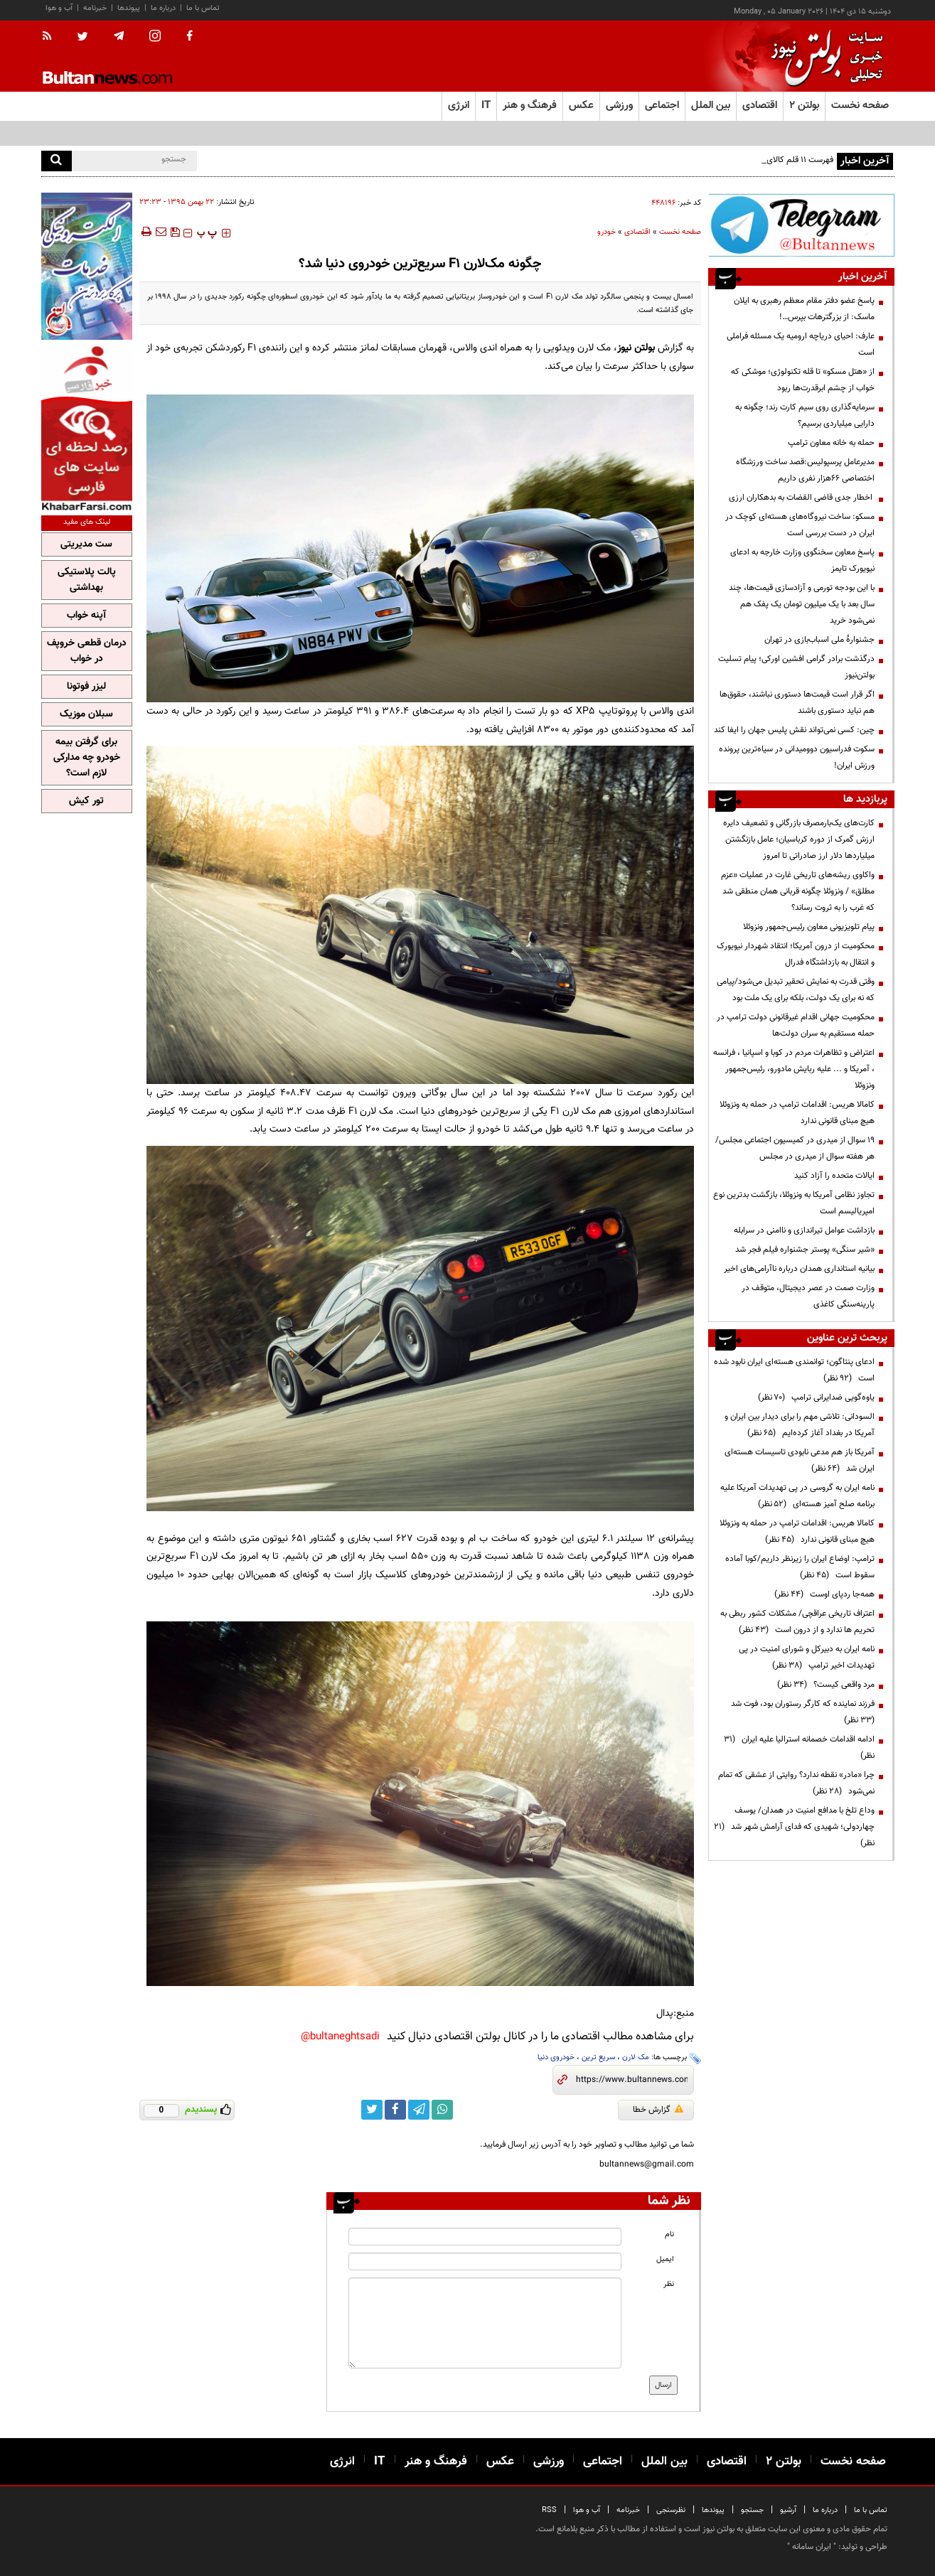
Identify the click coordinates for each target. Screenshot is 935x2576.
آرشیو (788, 2510)
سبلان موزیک (86, 714)
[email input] (484, 2261)
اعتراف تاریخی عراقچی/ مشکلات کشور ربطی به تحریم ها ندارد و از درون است (797, 1621)
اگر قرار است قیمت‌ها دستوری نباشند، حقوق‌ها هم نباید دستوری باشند (797, 702)
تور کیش (86, 801)
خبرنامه (95, 8)
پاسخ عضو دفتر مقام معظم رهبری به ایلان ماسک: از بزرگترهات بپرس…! (804, 308)
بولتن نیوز (636, 348)
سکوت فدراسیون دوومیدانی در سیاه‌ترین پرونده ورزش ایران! (797, 757)
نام (669, 2234)
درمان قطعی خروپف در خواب (87, 651)
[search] (56, 161)
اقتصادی (637, 232)
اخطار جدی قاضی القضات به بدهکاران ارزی (802, 497)
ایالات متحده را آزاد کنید (834, 1175)
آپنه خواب (86, 615)
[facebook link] (395, 2110)
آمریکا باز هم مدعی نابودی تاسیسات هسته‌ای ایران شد (800, 1460)
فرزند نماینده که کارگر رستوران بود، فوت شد (801, 1712)
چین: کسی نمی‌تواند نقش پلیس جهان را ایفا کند (794, 730)
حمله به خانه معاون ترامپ (831, 442)
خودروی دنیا (556, 2057)
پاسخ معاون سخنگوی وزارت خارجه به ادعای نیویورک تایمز (802, 560)
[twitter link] (372, 2110)
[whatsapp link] (442, 2110)
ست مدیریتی (86, 544)
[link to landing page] (823, 56)
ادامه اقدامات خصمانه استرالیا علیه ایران (799, 1747)
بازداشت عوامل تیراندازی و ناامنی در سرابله (804, 1230)
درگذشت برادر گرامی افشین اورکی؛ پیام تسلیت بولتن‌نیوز (796, 667)
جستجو (752, 2510)
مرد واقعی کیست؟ (826, 1684)
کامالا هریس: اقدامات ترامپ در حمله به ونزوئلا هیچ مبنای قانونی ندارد (797, 1112)
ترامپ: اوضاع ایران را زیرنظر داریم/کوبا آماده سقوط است (800, 1567)
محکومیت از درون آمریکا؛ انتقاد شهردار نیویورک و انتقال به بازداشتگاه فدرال (796, 954)
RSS (549, 2510)
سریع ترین (598, 2057)
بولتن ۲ (804, 105)
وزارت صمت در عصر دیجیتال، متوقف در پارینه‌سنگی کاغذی (808, 1296)
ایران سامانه (811, 2546)
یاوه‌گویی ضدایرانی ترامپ (816, 1397)
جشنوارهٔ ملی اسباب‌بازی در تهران (819, 639)
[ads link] (801, 225)
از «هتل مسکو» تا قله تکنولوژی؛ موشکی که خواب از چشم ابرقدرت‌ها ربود (803, 380)
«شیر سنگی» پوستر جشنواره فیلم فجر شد (805, 1249)
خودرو (606, 232)
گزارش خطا (658, 2109)
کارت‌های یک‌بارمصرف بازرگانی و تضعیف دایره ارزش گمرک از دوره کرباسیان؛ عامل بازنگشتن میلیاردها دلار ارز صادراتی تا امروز (799, 839)
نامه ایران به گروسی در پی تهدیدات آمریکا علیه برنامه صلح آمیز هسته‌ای (797, 1495)
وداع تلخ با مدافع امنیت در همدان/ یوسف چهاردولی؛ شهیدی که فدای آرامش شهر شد (794, 1827)
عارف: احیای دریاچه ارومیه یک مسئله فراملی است (801, 344)
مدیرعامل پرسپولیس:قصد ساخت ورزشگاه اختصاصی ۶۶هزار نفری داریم (805, 470)
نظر (668, 2284)
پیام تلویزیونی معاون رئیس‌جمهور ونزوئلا (809, 927)
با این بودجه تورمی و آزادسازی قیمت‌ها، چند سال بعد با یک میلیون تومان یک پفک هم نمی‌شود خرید (802, 604)
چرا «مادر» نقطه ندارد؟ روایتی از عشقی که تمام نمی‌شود (796, 1783)
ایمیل (665, 2259)
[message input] (484, 2322)
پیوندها (128, 8)
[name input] (484, 2236)
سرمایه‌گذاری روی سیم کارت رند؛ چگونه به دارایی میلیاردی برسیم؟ (805, 415)
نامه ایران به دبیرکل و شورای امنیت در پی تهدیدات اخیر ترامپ (807, 1657)
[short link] (632, 2079)
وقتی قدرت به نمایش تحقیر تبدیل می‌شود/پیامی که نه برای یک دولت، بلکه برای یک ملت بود (796, 989)
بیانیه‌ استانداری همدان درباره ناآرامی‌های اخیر (799, 1268)
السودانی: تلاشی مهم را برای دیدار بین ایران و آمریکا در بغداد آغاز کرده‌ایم (800, 1424)
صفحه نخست (860, 105)
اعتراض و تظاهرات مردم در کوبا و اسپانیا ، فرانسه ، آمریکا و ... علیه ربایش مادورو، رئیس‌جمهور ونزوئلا (794, 1069)
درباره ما (163, 8)
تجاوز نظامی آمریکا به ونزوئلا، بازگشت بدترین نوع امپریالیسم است (794, 1203)
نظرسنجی (670, 2510)
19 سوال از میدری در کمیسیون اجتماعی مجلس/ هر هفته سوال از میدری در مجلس (795, 1148)
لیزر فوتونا (86, 686)
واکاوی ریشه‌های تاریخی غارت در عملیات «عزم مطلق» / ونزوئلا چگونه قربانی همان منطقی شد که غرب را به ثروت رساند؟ (798, 891)
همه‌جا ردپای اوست (824, 1594)
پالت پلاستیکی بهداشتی (87, 580)
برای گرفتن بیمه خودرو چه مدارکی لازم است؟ (86, 757)
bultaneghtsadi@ (340, 2037)
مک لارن (635, 2057)
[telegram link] (418, 2110)
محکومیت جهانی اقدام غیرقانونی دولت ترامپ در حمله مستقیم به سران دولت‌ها (796, 1025)
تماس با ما (203, 8)
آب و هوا (59, 8)
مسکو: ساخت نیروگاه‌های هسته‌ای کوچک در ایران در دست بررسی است (800, 525)
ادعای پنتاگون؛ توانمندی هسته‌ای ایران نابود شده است (794, 1370)
